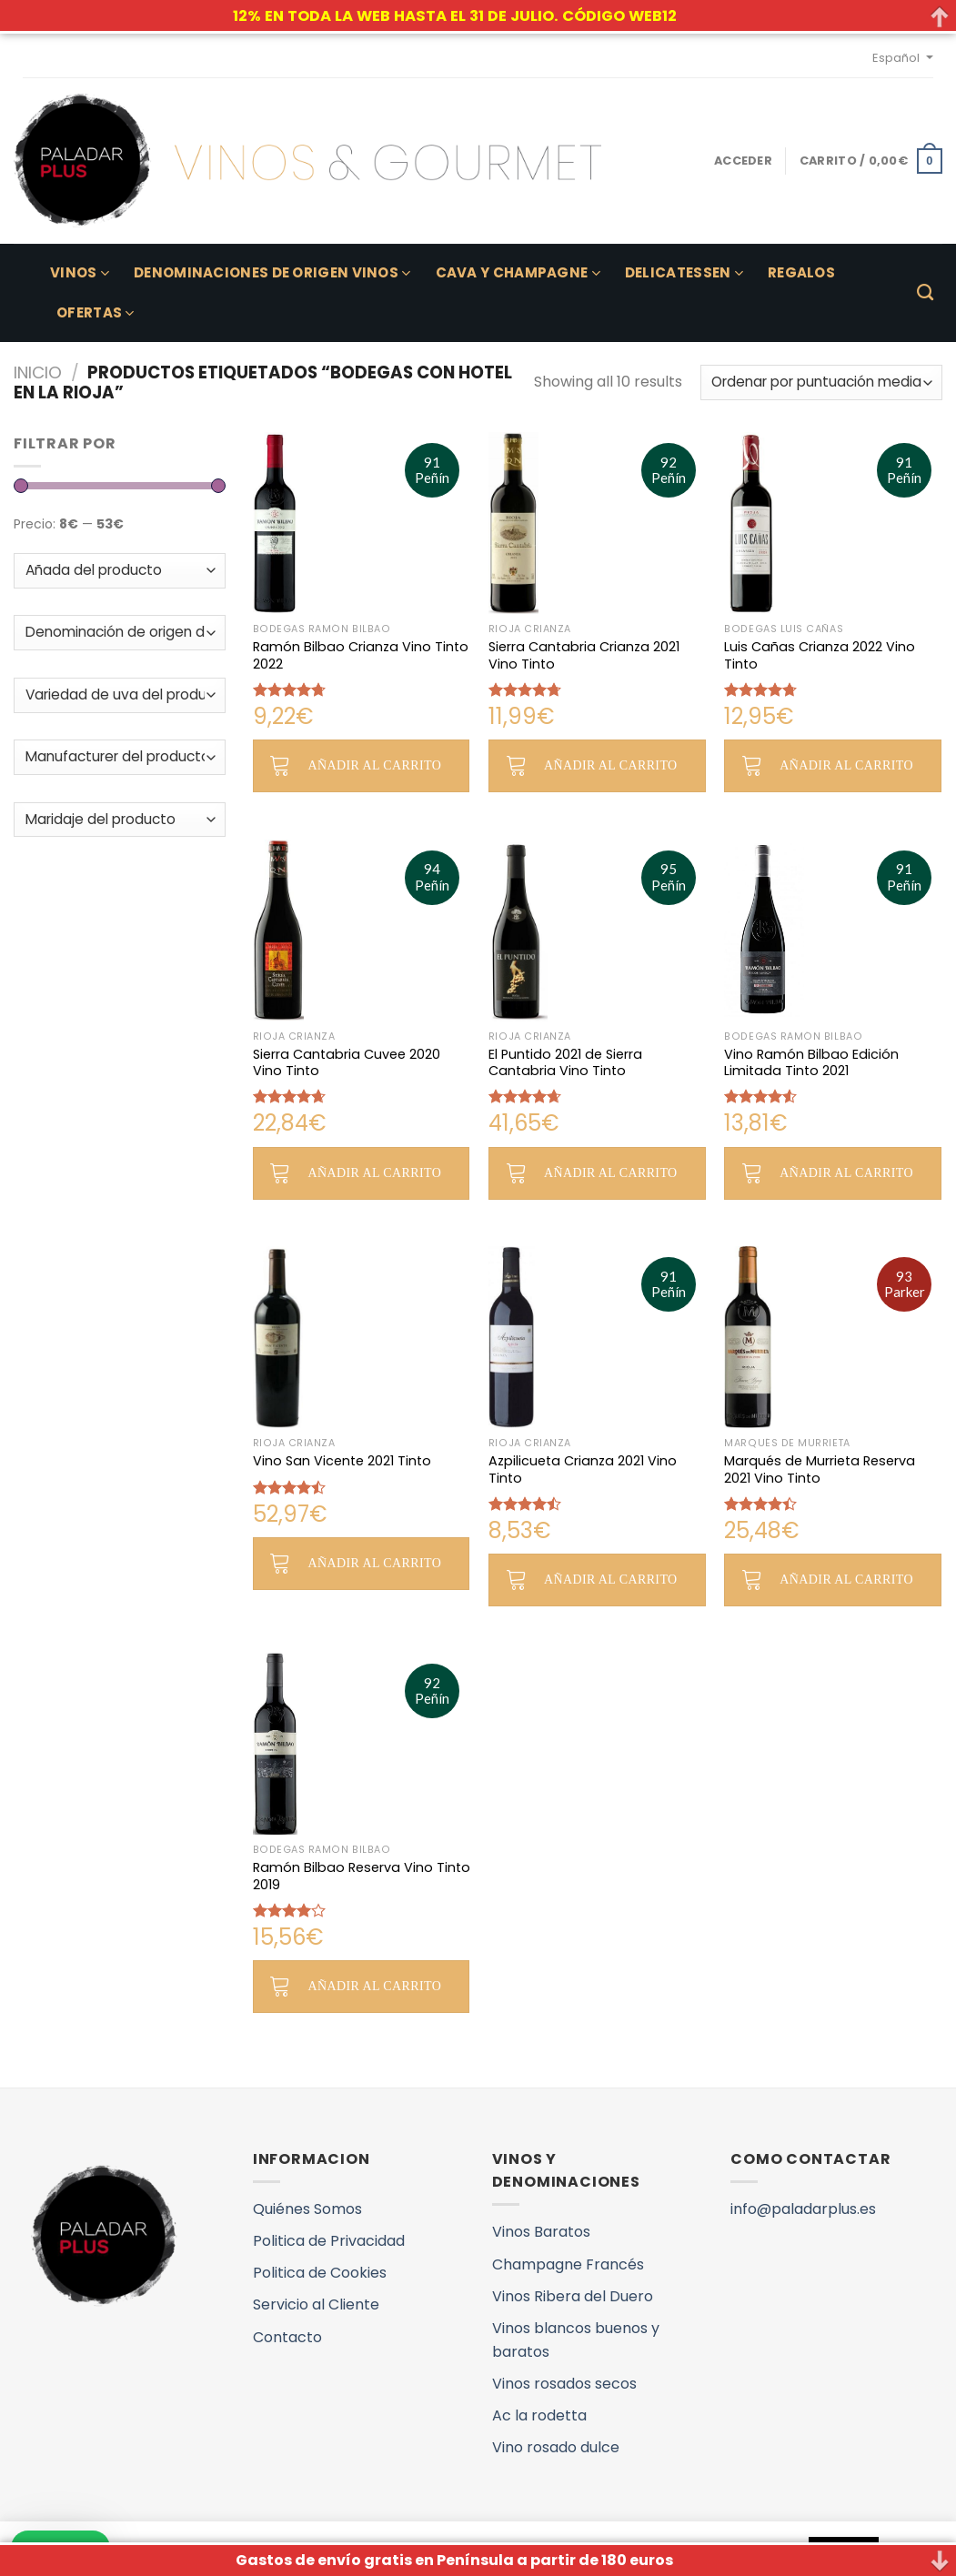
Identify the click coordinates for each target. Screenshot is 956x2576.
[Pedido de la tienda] (821, 382)
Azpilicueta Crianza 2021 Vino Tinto (582, 1469)
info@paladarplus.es (803, 2209)
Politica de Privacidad (329, 2240)
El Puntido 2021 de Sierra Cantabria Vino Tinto (565, 1063)
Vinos (79, 272)
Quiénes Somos (307, 2209)
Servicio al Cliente (316, 2304)
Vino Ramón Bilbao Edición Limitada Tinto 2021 (811, 1063)
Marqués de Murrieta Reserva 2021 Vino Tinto (819, 1469)
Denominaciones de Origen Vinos (272, 272)
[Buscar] (925, 293)
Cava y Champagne (518, 272)
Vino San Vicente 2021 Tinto (342, 1461)
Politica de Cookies (320, 2272)
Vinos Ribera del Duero (572, 2296)
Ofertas (95, 312)
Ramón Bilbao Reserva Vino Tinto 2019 (361, 1876)
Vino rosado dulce (555, 2447)
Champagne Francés (568, 2264)
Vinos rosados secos (564, 2383)
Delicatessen (684, 272)
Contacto (287, 2337)
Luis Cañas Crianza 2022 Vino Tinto (819, 655)
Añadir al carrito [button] (375, 765)
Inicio (38, 372)
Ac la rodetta (539, 2415)
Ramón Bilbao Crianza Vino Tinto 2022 (360, 655)
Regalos (801, 272)
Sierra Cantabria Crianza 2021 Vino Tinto (583, 655)
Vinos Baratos (541, 2231)
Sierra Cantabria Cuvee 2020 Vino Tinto (346, 1063)
